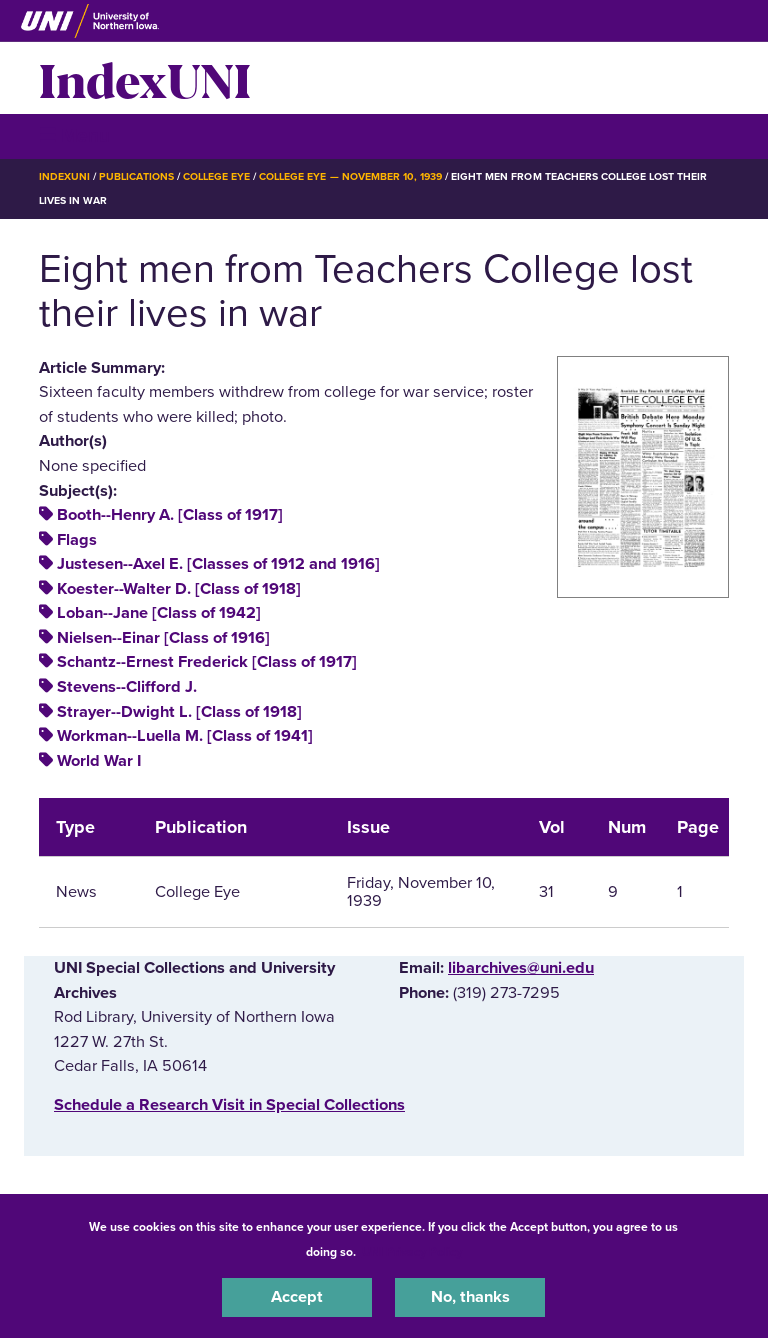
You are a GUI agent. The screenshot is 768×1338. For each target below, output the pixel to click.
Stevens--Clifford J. (127, 687)
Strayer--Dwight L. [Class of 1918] (179, 712)
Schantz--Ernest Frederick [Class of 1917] (207, 662)
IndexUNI (145, 78)
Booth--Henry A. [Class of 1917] (170, 515)
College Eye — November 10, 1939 (350, 176)
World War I (99, 761)
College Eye (216, 176)
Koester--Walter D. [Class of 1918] (179, 589)
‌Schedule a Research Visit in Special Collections (229, 1105)
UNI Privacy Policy (412, 1252)
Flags (77, 540)
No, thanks (470, 1297)
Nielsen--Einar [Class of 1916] (163, 638)
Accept (297, 1297)
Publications (136, 176)
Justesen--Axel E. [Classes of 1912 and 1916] (218, 564)
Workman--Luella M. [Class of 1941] (185, 736)
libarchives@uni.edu (521, 968)
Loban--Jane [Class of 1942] (159, 613)
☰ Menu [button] (74, 135)
